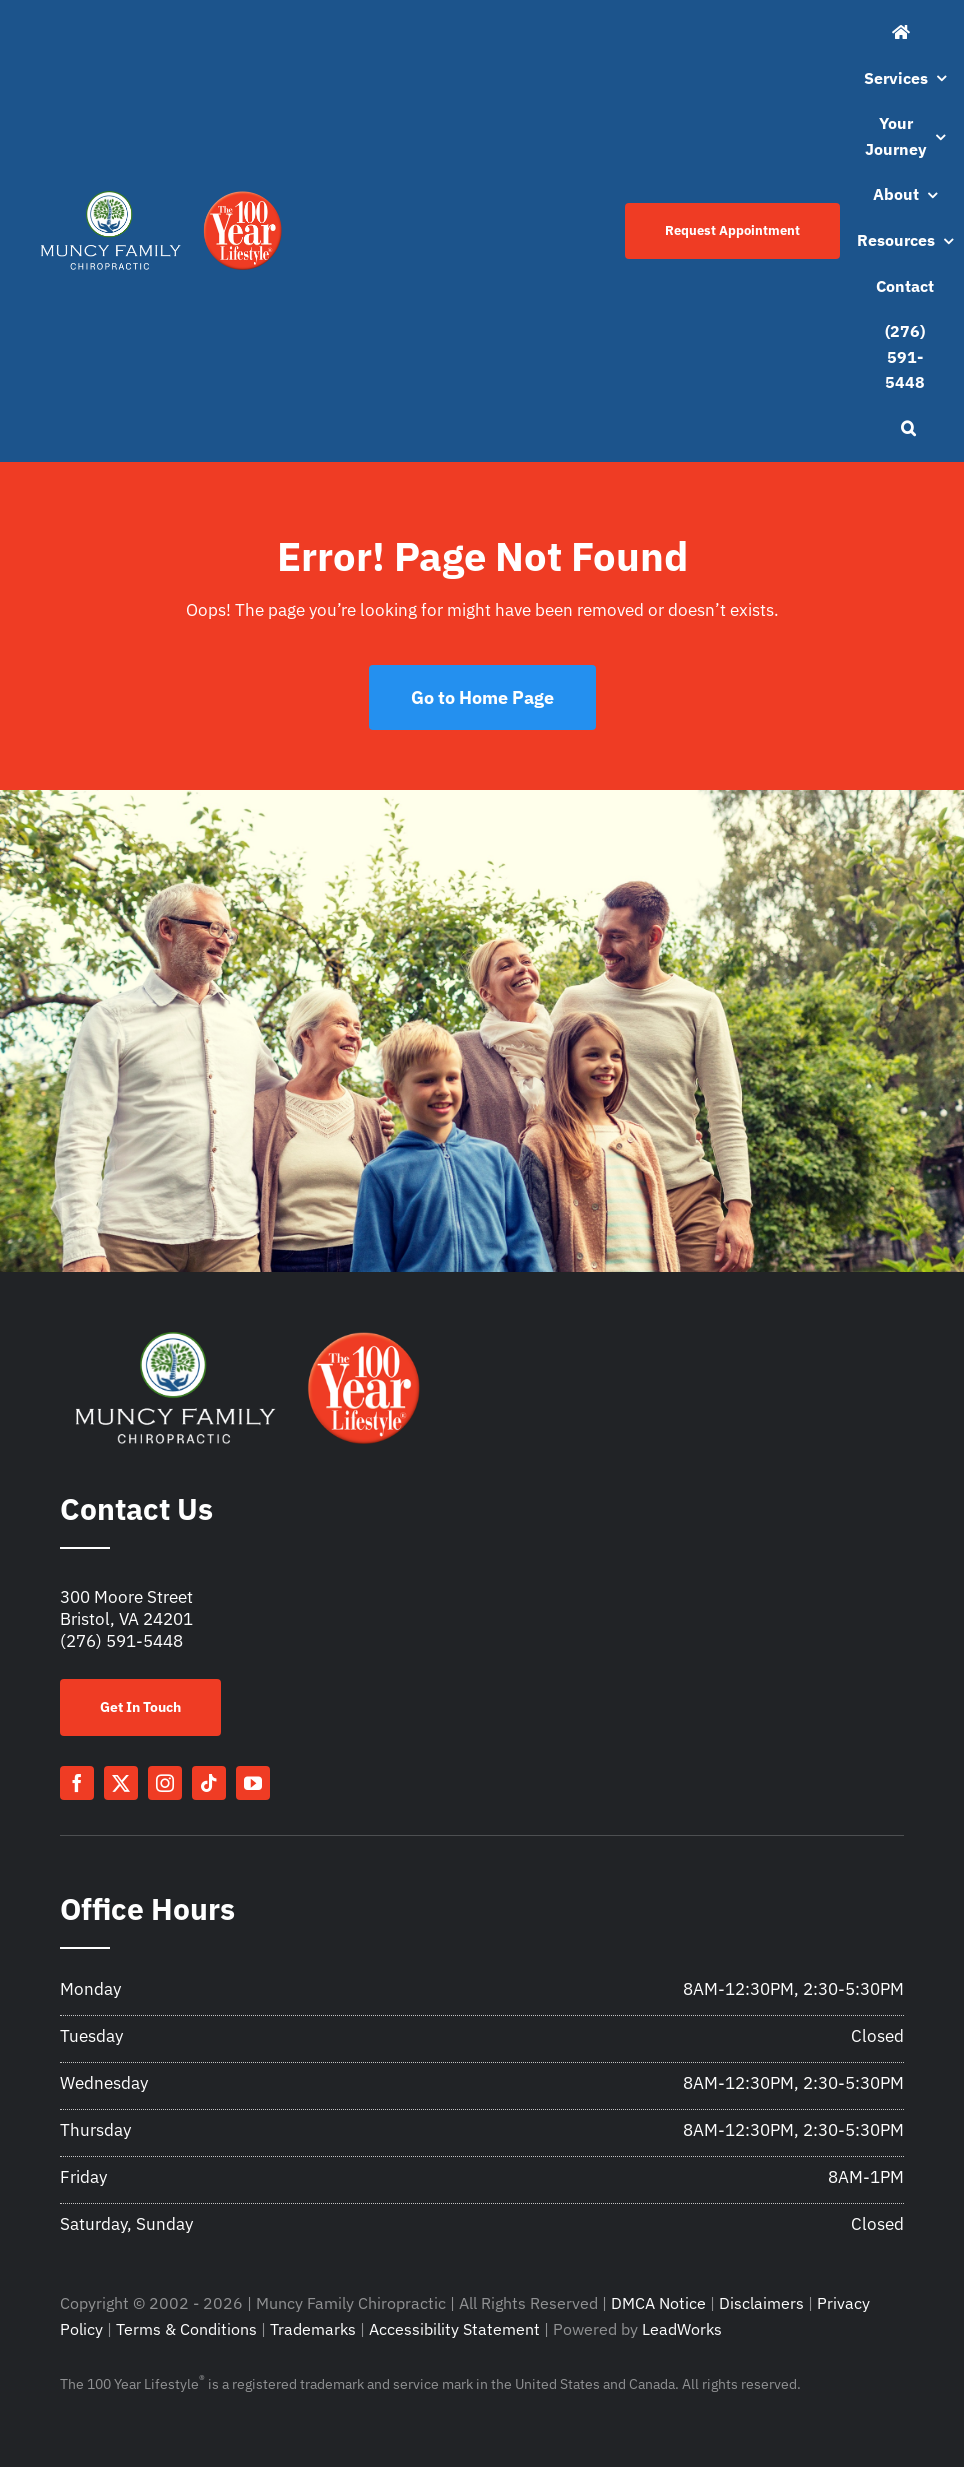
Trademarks (313, 2329)
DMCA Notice (658, 2303)
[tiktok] (209, 1783)
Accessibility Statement (454, 2329)
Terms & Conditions (186, 2329)
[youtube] (253, 1783)
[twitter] (121, 1783)
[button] (908, 429)
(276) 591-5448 (121, 1641)
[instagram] (165, 1783)
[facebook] (77, 1783)
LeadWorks (682, 2329)
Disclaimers (761, 2303)
